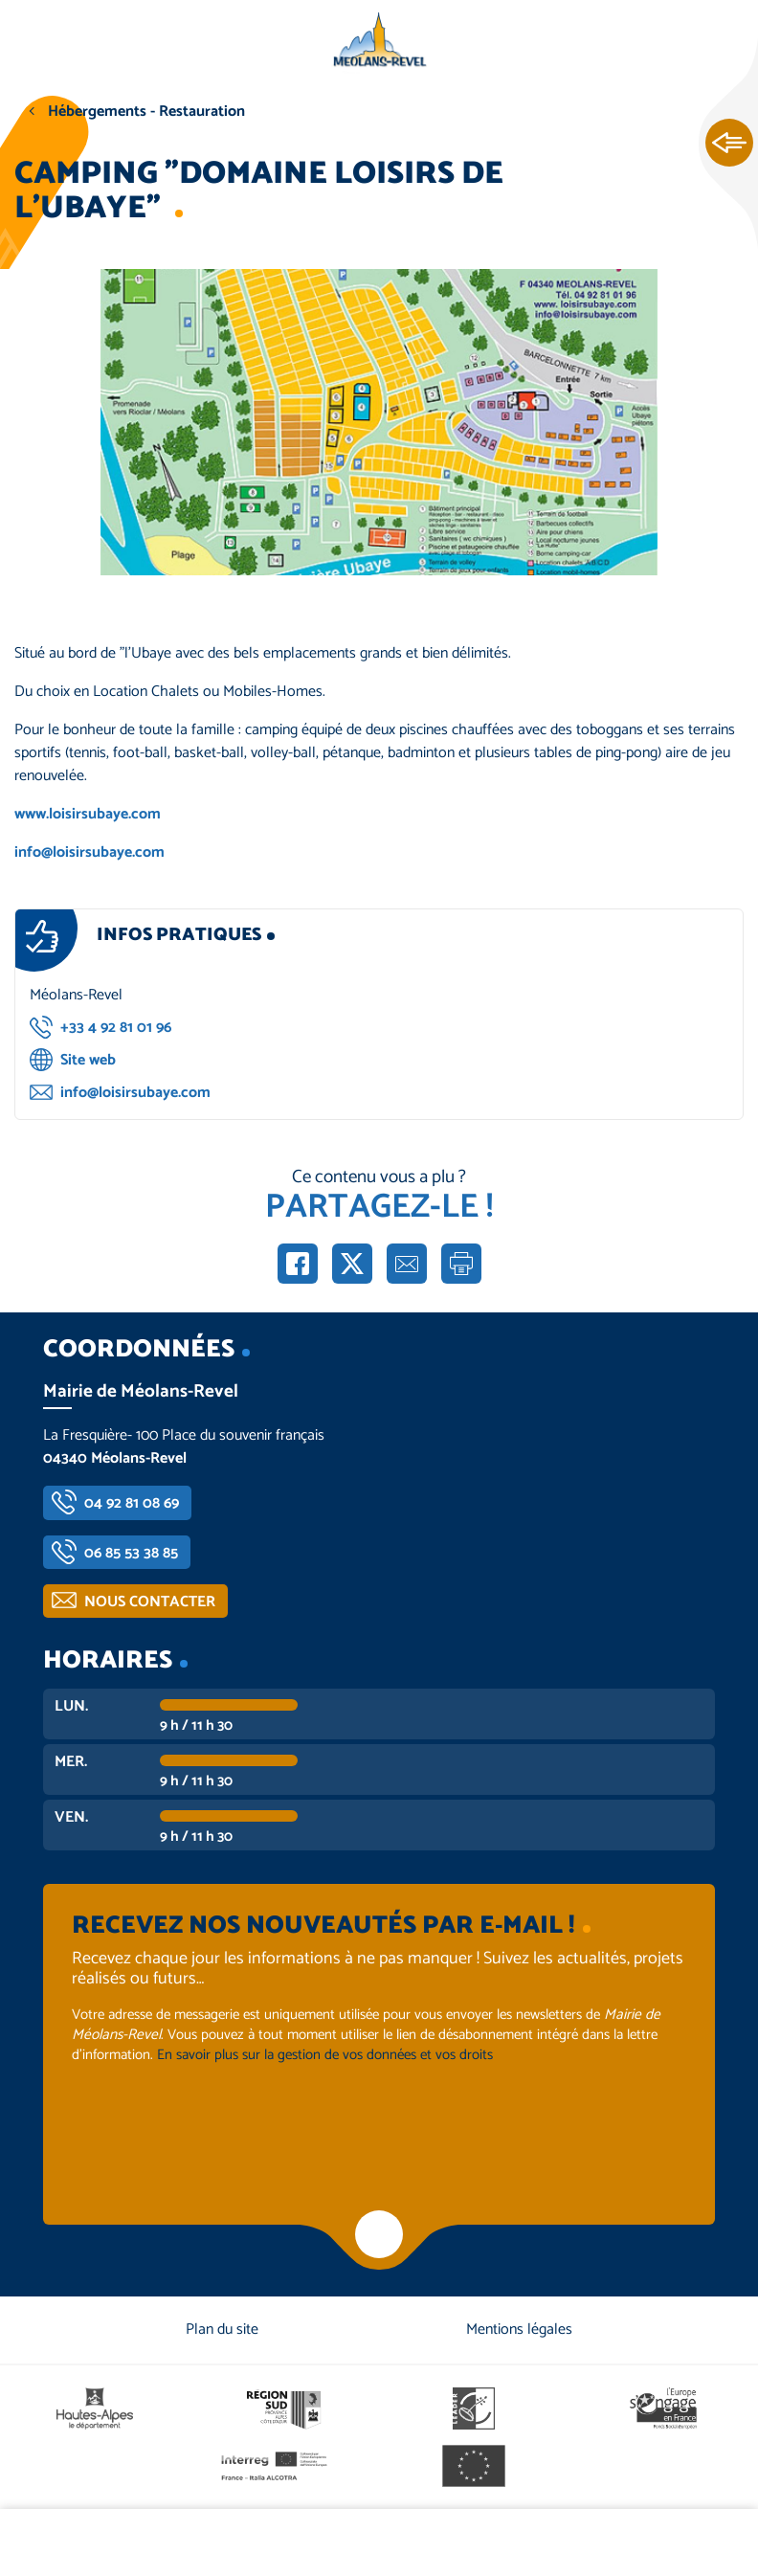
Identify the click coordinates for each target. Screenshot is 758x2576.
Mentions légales (519, 2329)
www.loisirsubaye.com (87, 814)
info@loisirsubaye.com (89, 852)
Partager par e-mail (407, 1263)
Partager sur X (352, 1263)
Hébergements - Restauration (146, 111)
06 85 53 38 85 (131, 1553)
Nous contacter (149, 1602)
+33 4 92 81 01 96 (115, 1028)
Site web (88, 1060)
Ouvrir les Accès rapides (729, 143)
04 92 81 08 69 (131, 1503)
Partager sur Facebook (298, 1263)
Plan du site (222, 2329)
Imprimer (461, 1263)
